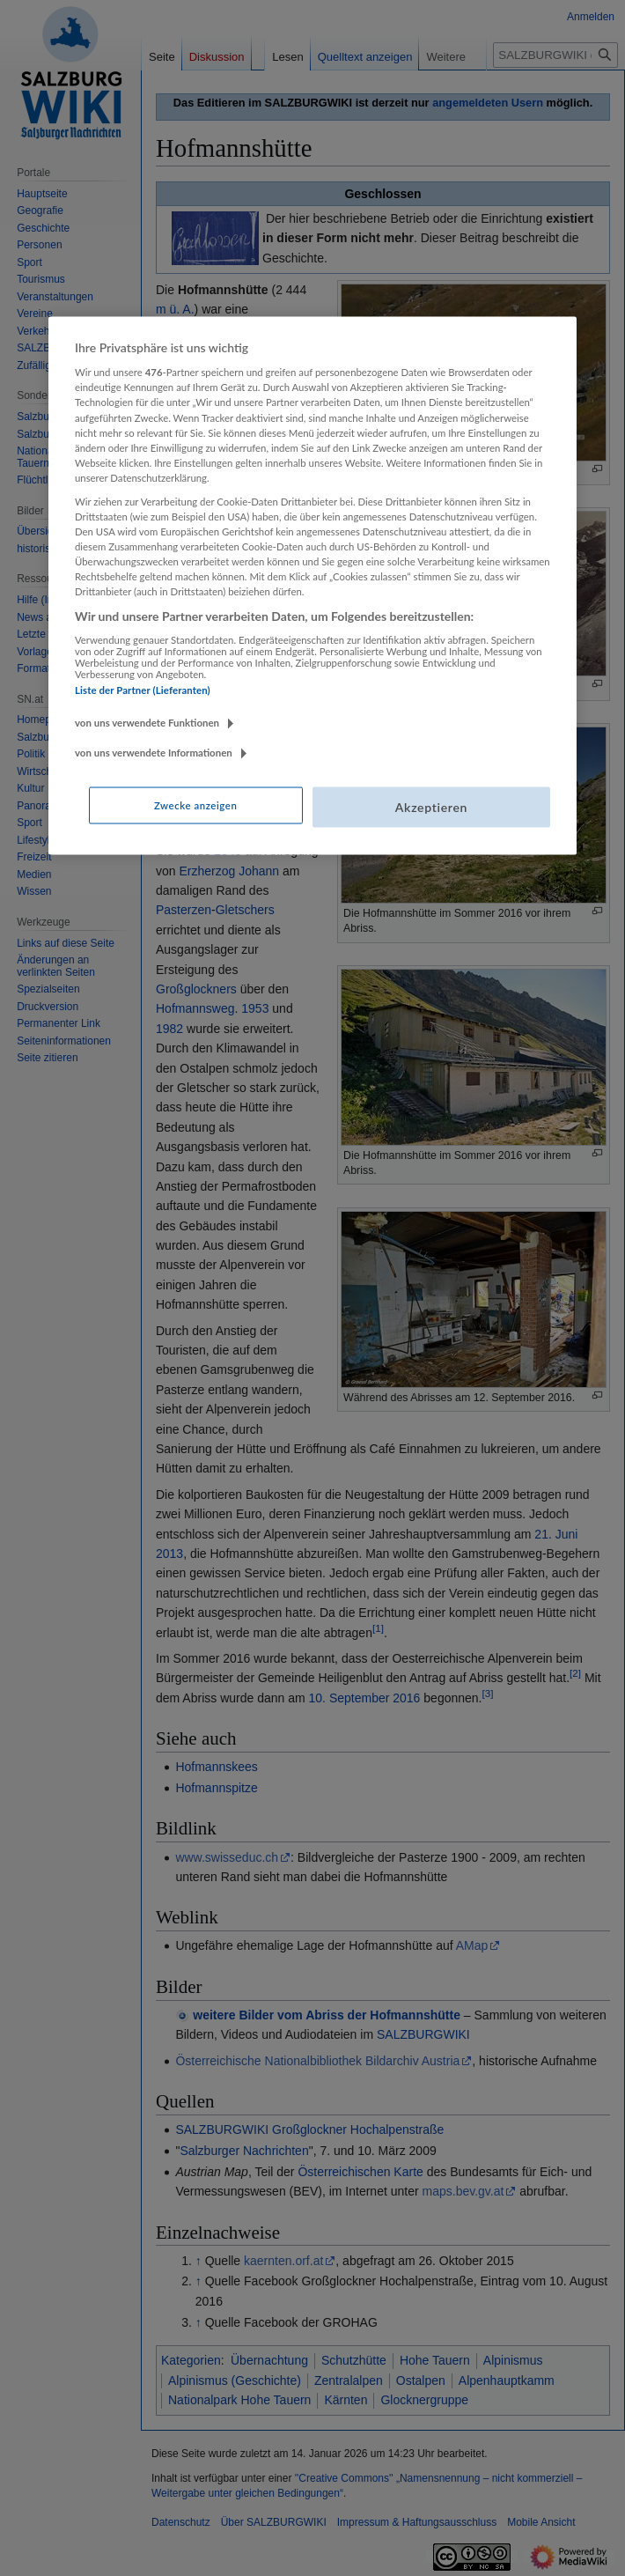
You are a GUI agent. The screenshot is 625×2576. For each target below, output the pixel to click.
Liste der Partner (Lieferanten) (142, 689)
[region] (312, 585)
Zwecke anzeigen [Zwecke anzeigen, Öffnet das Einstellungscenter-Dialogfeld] (195, 805)
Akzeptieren (431, 807)
